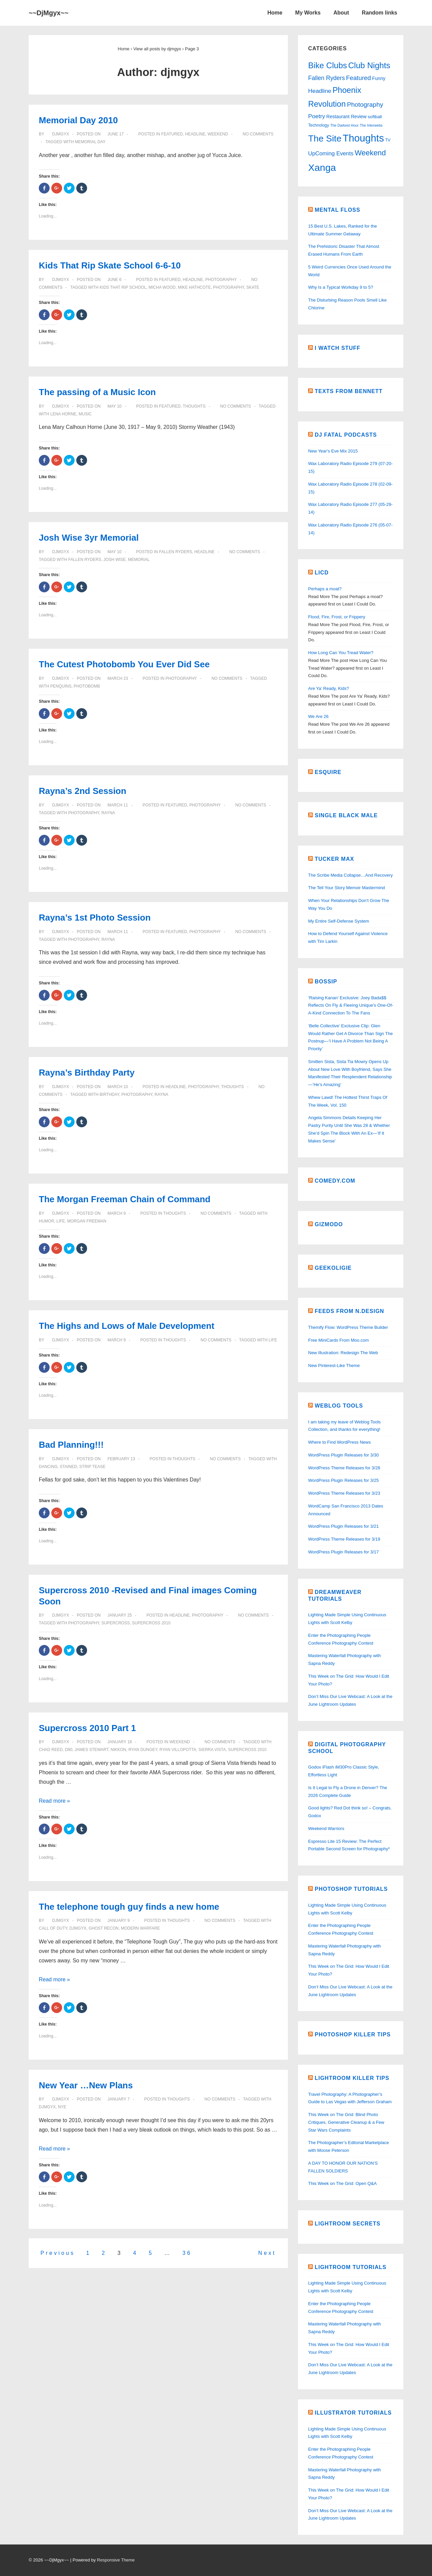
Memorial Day (90, 141)
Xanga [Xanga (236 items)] (322, 167)
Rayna (108, 812)
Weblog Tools (339, 1406)
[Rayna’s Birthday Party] (117, 1086)
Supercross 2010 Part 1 (87, 1728)
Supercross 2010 (151, 1623)
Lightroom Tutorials (350, 2267)
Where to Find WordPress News (339, 1442)
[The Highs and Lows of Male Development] (116, 1340)
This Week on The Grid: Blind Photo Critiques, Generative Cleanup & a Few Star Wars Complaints (346, 2122)
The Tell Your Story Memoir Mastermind (346, 887)
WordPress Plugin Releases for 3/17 (343, 1551)
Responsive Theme (116, 2559)
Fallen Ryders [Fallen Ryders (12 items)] (326, 78)
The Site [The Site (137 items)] (325, 138)
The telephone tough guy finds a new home (129, 1907)
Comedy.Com (335, 1181)
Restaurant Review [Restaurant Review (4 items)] (346, 116)
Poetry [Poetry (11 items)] (316, 116)
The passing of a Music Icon (97, 392)
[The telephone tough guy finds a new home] (118, 1920)
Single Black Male (346, 815)
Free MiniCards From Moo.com (338, 1340)
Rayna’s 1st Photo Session (95, 917)
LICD (321, 572)
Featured (172, 134)
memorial (139, 559)
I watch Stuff (337, 348)
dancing (48, 1466)
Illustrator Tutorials (353, 2413)
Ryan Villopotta (177, 1749)
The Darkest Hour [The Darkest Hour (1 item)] (344, 125)
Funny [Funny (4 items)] (378, 78)
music (85, 414)
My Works (308, 13)
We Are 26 (318, 716)
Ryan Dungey (142, 1749)
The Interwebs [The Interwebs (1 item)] (371, 125)
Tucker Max (334, 859)
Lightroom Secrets (347, 2223)
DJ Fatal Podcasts (346, 435)
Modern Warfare (140, 1928)
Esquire (328, 772)
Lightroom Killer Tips (352, 2078)
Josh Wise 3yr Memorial (89, 538)
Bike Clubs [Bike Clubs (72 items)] (327, 65)
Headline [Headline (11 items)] (319, 90)
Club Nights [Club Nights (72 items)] (369, 65)
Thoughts (194, 406)
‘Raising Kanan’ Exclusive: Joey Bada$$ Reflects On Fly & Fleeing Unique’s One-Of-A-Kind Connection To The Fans (350, 1005)
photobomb (87, 686)
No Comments (258, 134)
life (60, 1221)
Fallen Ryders (175, 551)
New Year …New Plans (86, 2085)
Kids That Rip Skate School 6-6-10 (110, 265)
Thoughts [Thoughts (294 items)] (363, 138)
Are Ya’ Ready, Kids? (328, 688)
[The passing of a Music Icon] (114, 406)
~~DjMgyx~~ (49, 13)
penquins (61, 686)
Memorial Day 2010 (78, 120)
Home (274, 13)
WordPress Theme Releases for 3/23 (344, 1493)
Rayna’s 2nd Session (82, 791)
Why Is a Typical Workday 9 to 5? (340, 287)
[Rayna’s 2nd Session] (117, 805)
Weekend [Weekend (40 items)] (370, 153)
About (341, 13)
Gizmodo (329, 1224)
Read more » (54, 1801)
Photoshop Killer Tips (352, 2034)
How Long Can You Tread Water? (340, 652)
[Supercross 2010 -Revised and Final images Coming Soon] (119, 1615)
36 (187, 2253)
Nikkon (118, 1749)
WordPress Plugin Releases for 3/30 (343, 1455)
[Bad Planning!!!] (121, 1459)
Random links (379, 13)
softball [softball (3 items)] (375, 116)
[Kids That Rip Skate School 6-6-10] (114, 279)
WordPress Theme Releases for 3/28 (344, 1467)
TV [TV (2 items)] (387, 140)
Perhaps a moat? (325, 588)
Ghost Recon (103, 1928)
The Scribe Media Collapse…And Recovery (350, 875)
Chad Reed (51, 1749)
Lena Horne (63, 414)
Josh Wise (115, 559)
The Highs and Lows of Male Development (126, 1326)
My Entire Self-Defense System (338, 921)
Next (267, 2253)
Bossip (326, 981)
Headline (195, 134)
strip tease (92, 1466)
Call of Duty (53, 1928)
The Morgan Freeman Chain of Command (125, 1199)
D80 (68, 1749)
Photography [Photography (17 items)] (365, 104)
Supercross (115, 1623)
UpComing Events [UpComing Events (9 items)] (330, 153)
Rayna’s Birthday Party (87, 1072)
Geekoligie (333, 1268)
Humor (46, 1221)
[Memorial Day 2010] (115, 134)
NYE (62, 2107)
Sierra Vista (212, 1749)
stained (68, 1466)
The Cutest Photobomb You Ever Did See (124, 664)
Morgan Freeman (86, 1221)
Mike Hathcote (194, 287)
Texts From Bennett (348, 391)
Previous (57, 2253)
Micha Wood (162, 287)
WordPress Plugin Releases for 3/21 (343, 1526)
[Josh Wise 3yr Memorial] (114, 551)
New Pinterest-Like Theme (334, 1365)
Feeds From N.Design (349, 1311)
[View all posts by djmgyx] (57, 134)
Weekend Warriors (326, 1828)
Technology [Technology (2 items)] (318, 125)
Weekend (218, 134)
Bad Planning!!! (71, 1445)
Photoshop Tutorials (351, 1889)
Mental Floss (337, 210)
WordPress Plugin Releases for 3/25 (343, 1480)
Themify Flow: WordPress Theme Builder (348, 1327)
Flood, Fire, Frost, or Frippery (336, 616)
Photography (221, 279)
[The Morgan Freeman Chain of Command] (116, 1213)
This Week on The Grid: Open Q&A (342, 2183)
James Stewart (91, 1749)
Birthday (109, 1094)
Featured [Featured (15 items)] (358, 77)
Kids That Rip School (123, 287)
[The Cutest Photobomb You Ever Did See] (117, 678)
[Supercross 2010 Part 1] (119, 1742)
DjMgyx (78, 1928)
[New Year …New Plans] (118, 2099)
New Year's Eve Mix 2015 (333, 451)
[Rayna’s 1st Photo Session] (117, 931)
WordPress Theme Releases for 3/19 (344, 1539)
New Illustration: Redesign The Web (343, 1352)
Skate (252, 287)
